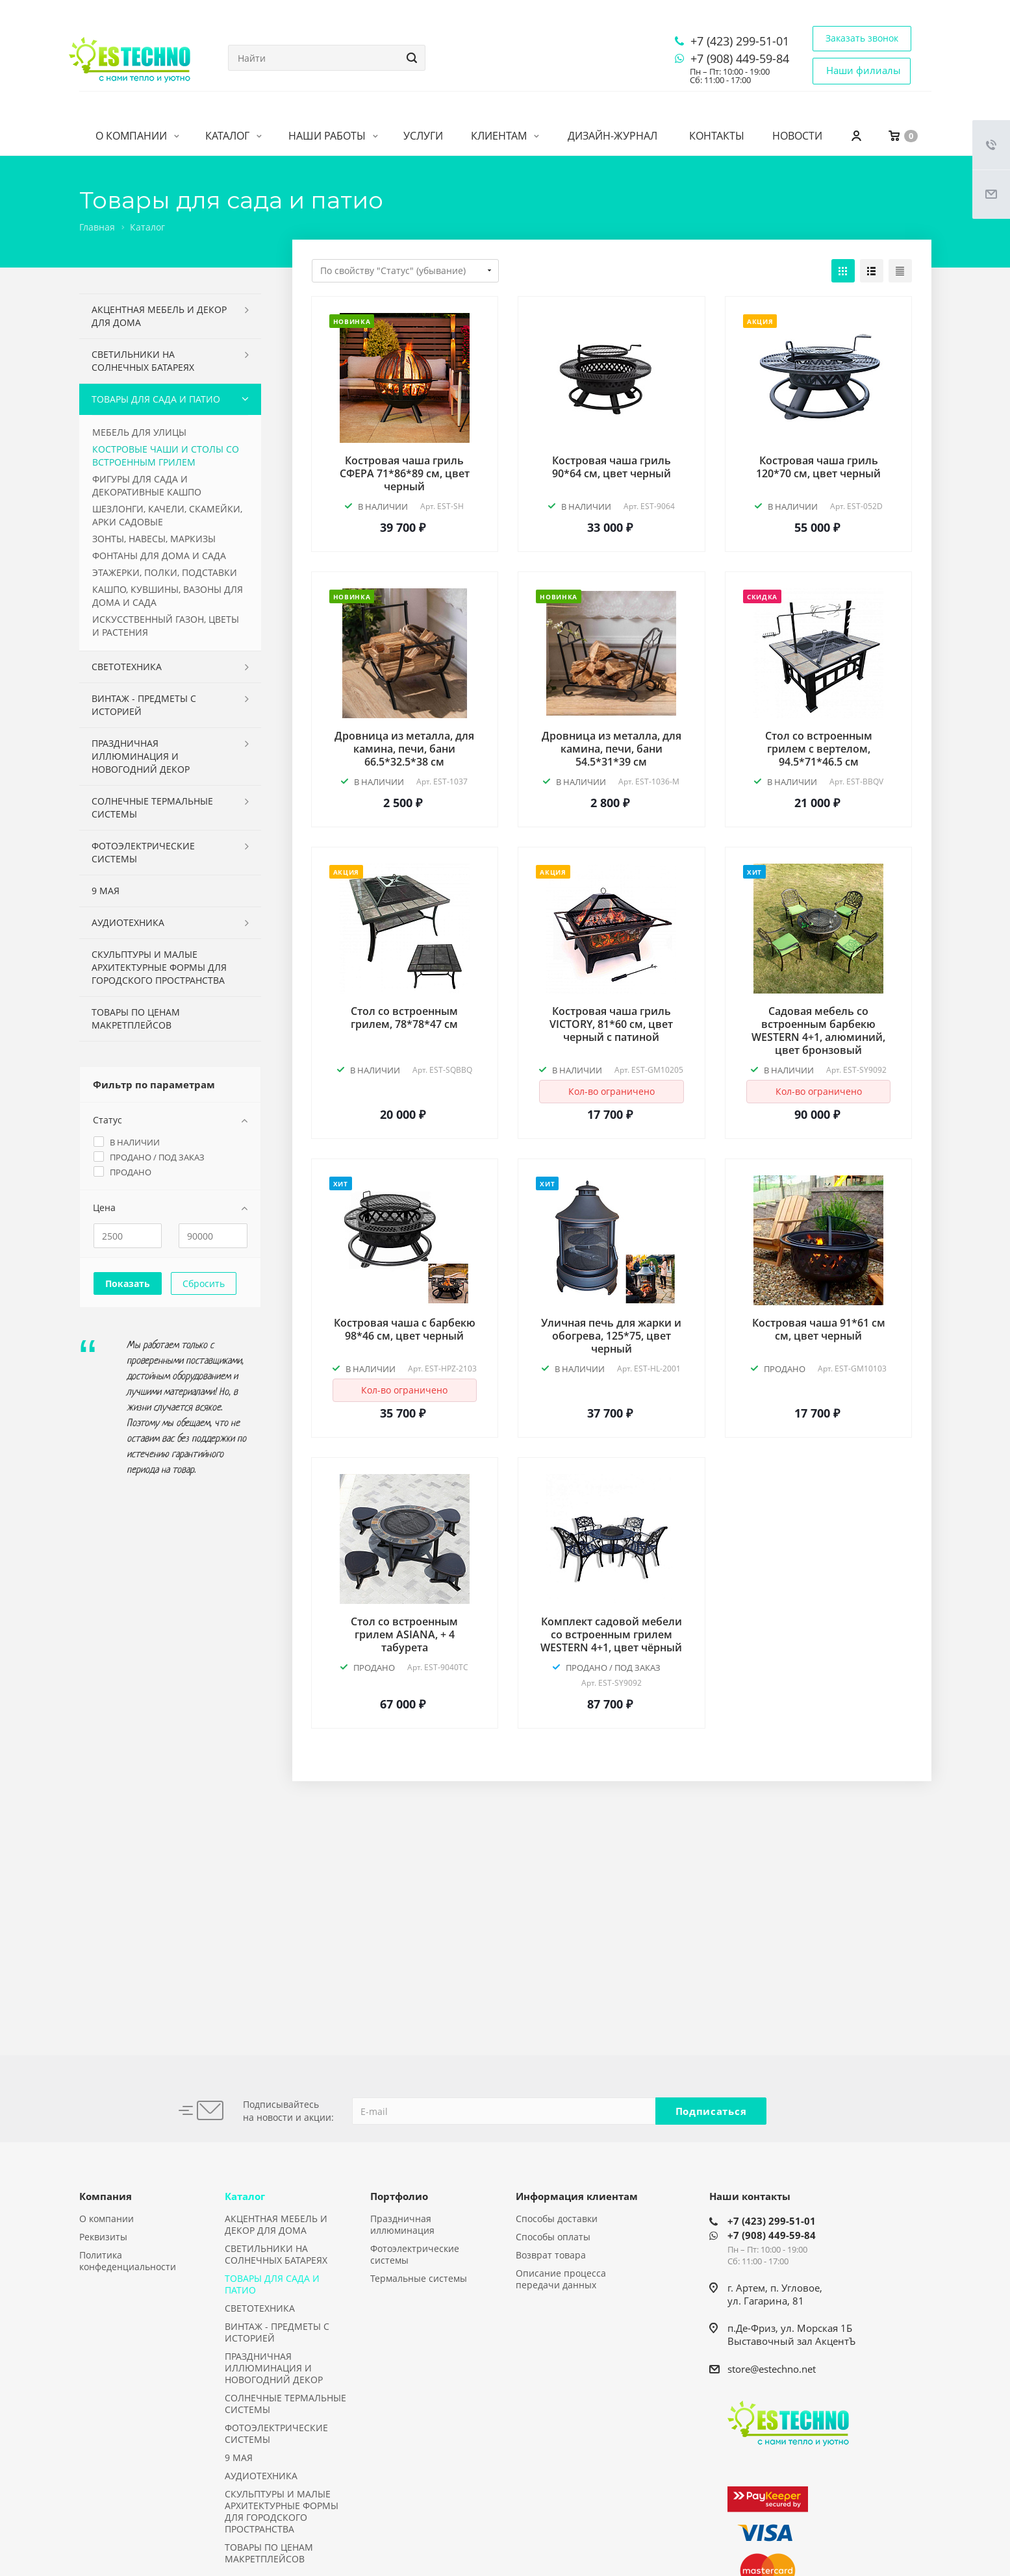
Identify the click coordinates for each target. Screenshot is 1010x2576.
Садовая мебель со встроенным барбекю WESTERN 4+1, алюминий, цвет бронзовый (818, 1030)
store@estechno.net (771, 2368)
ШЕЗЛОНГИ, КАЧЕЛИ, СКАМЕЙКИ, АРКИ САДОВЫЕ (167, 515)
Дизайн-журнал (612, 136)
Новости (797, 136)
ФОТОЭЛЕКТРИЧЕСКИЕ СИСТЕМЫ (143, 852)
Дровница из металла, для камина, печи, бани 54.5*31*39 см (611, 749)
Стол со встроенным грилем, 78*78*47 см (404, 1017)
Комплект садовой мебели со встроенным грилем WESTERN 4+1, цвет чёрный (611, 1634)
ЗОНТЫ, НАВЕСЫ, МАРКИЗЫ (154, 538)
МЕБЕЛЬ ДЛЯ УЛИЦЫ (139, 432)
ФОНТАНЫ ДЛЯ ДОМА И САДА (159, 555)
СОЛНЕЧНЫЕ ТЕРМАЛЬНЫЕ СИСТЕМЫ (152, 807)
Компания (105, 2196)
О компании (137, 136)
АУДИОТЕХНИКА (128, 922)
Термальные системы (418, 2278)
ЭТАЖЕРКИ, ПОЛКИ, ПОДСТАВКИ (164, 572)
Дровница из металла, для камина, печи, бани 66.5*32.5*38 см (404, 749)
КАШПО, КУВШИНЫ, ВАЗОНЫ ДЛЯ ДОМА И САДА (167, 595)
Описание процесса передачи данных (561, 2279)
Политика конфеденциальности (127, 2261)
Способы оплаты (553, 2237)
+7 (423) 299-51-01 (739, 41)
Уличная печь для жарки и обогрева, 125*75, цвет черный (611, 1336)
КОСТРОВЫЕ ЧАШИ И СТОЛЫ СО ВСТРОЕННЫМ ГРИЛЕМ (165, 455)
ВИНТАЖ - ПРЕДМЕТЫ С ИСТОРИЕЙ (144, 705)
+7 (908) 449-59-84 (739, 58)
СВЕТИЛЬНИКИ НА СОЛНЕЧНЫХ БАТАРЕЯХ (143, 360)
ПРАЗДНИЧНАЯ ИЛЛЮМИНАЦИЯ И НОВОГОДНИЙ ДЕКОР (141, 756)
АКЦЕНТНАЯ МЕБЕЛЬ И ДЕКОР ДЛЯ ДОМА (159, 316)
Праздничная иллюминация (402, 2224)
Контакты (716, 136)
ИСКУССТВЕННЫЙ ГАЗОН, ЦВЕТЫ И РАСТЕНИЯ (165, 625)
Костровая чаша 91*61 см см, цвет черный (818, 1329)
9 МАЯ (106, 890)
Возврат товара (551, 2255)
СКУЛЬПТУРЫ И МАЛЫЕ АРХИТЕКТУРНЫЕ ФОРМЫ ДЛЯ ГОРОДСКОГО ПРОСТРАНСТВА (159, 967)
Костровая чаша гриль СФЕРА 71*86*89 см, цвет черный (405, 473)
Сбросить (204, 1283)
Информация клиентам (577, 2196)
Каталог (233, 136)
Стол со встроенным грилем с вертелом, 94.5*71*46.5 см (818, 749)
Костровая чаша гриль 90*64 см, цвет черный (611, 467)
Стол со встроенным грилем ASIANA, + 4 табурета (404, 1634)
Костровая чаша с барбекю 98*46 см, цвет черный (404, 1329)
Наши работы (333, 136)
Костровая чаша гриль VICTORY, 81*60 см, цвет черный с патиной (611, 1024)
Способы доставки (557, 2218)
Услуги (423, 136)
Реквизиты (103, 2237)
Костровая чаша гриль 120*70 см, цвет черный (818, 467)
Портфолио (399, 2196)
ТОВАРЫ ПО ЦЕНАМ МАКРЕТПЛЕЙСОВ (136, 1018)
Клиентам (505, 136)
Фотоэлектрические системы (414, 2254)
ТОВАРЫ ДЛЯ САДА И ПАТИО (156, 399)
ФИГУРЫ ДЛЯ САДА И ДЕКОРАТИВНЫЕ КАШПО (146, 485)
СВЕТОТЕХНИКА (127, 666)
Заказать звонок (862, 38)
